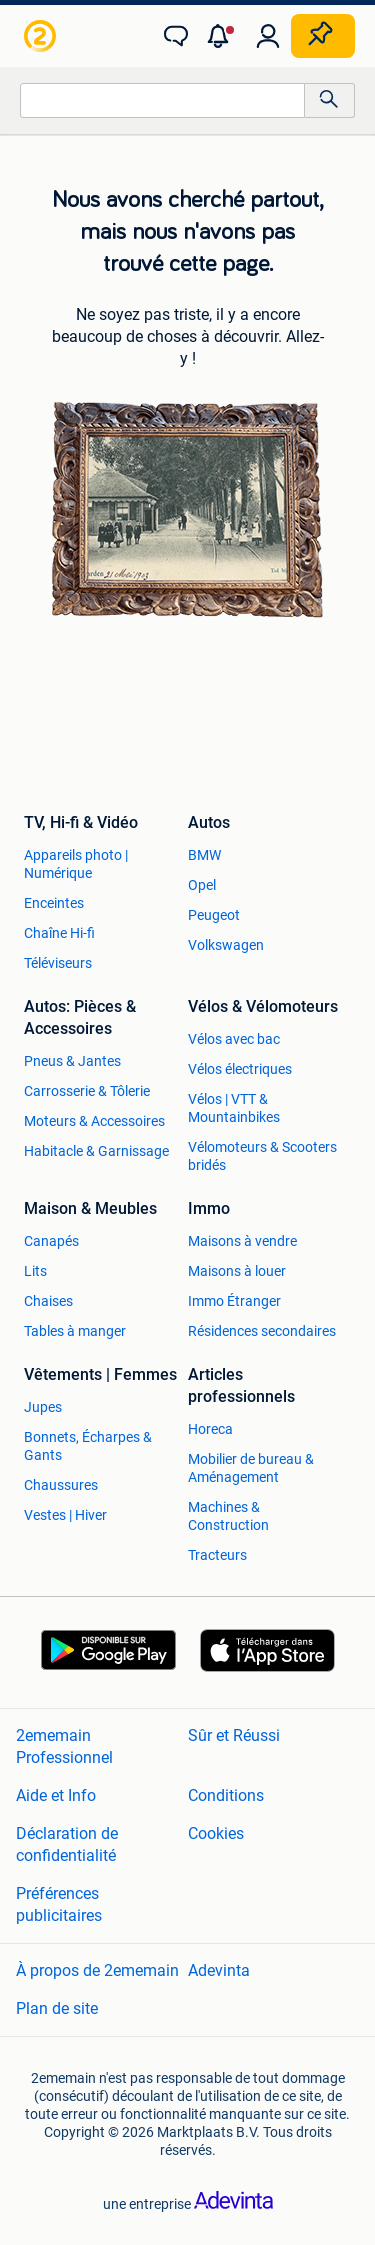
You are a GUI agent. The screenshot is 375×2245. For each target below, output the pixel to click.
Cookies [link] (216, 1833)
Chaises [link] (48, 1301)
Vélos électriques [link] (240, 1069)
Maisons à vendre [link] (242, 1241)
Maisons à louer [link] (237, 1271)
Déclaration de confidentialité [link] (67, 1844)
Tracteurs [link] (217, 1555)
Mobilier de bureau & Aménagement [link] (251, 1468)
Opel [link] (202, 885)
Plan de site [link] (57, 2008)
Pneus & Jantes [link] (72, 1061)
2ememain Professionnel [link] (64, 1746)
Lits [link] (35, 1271)
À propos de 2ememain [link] (97, 1970)
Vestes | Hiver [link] (65, 1515)
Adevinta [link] (219, 1970)
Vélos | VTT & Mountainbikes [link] (234, 1108)
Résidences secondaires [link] (262, 1331)
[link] (42, 36)
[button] (222, 36)
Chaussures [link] (61, 1485)
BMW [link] (204, 855)
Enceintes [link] (54, 903)
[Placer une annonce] (323, 36)
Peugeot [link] (214, 915)
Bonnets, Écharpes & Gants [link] (88, 1446)
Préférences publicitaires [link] (59, 1904)
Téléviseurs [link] (58, 963)
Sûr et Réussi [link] (234, 1735)
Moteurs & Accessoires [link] (94, 1121)
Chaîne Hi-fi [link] (59, 933)
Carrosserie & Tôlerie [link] (87, 1091)
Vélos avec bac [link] (234, 1039)
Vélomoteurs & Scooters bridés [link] (262, 1156)
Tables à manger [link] (75, 1331)
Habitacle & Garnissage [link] (96, 1151)
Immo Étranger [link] (234, 1301)
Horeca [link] (210, 1429)
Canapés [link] (51, 1241)
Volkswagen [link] (226, 945)
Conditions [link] (226, 1795)
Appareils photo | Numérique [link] (76, 864)
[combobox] (162, 100)
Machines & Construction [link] (228, 1516)
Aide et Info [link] (56, 1795)
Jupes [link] (43, 1407)
